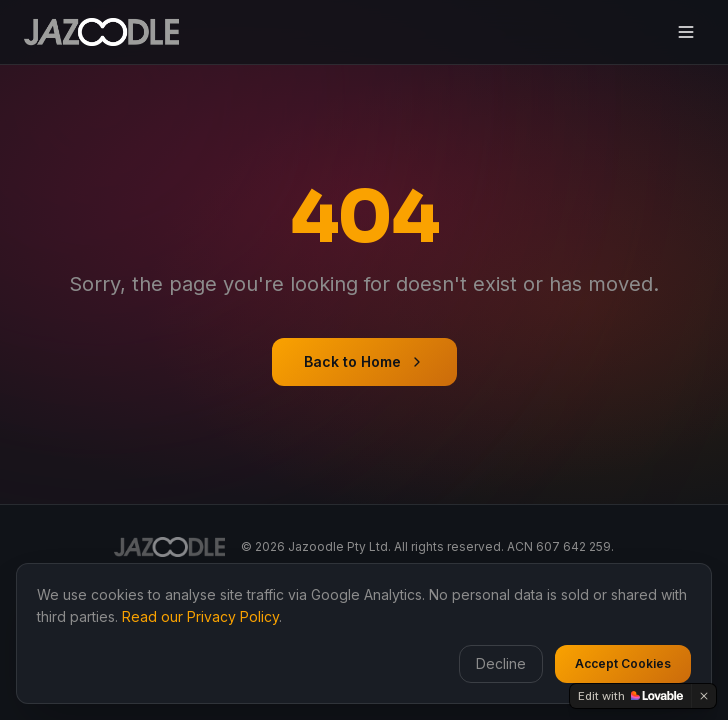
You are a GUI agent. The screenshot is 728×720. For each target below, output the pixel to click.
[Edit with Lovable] (630, 696)
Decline (501, 663)
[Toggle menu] (686, 32)
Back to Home (364, 361)
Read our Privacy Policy (200, 616)
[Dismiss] (704, 696)
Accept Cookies (623, 663)
